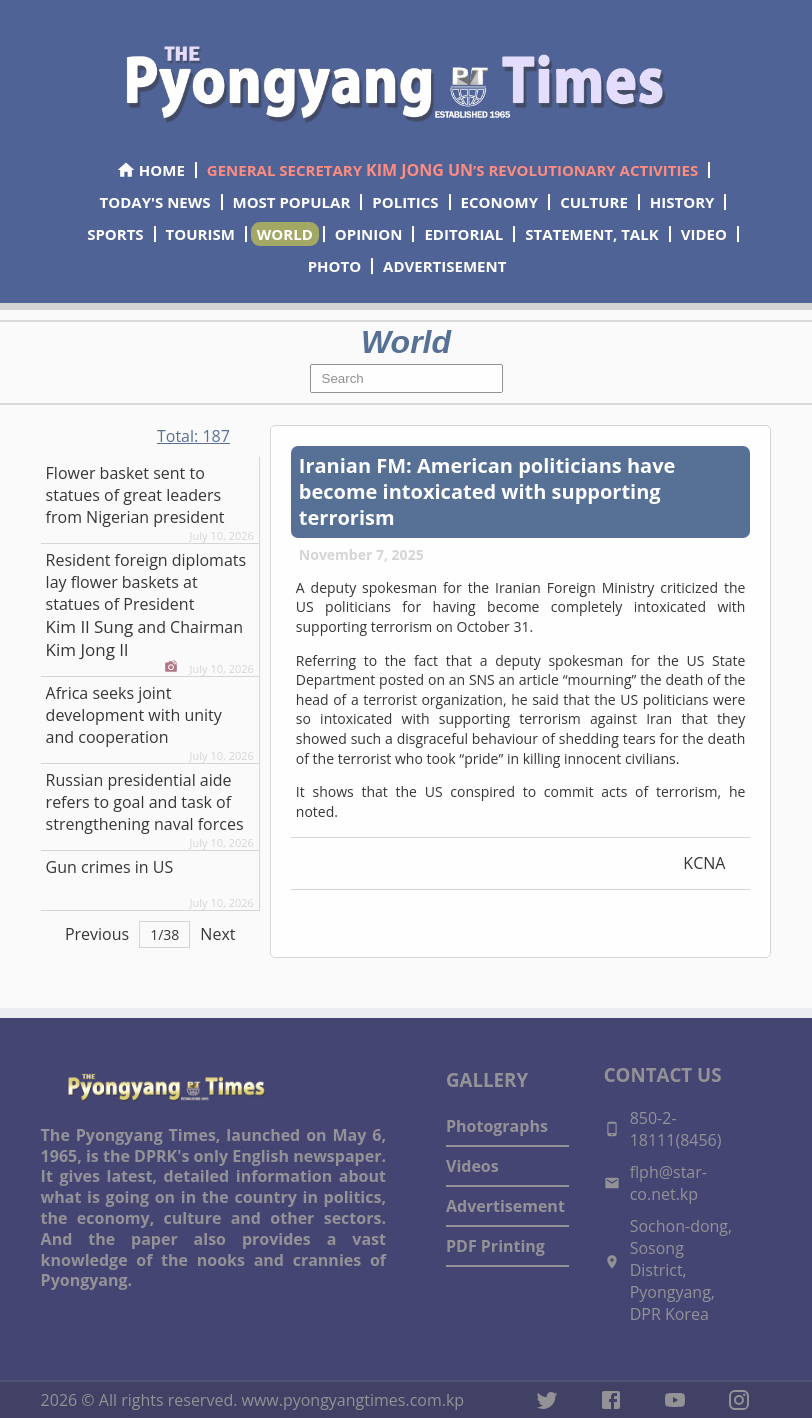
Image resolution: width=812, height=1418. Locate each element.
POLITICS (405, 202)
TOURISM (200, 234)
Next (217, 934)
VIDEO (704, 234)
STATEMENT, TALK (591, 234)
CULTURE (594, 202)
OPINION (369, 234)
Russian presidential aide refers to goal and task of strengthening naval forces (145, 802)
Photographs (497, 1126)
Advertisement (505, 1206)
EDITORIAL (463, 234)
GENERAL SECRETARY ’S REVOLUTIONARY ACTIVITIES (452, 170)
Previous (97, 934)
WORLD (285, 234)
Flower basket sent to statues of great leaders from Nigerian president (135, 495)
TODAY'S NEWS (155, 202)
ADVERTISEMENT (444, 266)
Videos (472, 1166)
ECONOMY (500, 202)
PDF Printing (495, 1246)
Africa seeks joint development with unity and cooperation (134, 715)
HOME (150, 170)
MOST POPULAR (292, 202)
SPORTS (115, 234)
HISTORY (682, 202)
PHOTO (334, 266)
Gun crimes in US (110, 867)
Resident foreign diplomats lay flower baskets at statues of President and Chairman (146, 605)
